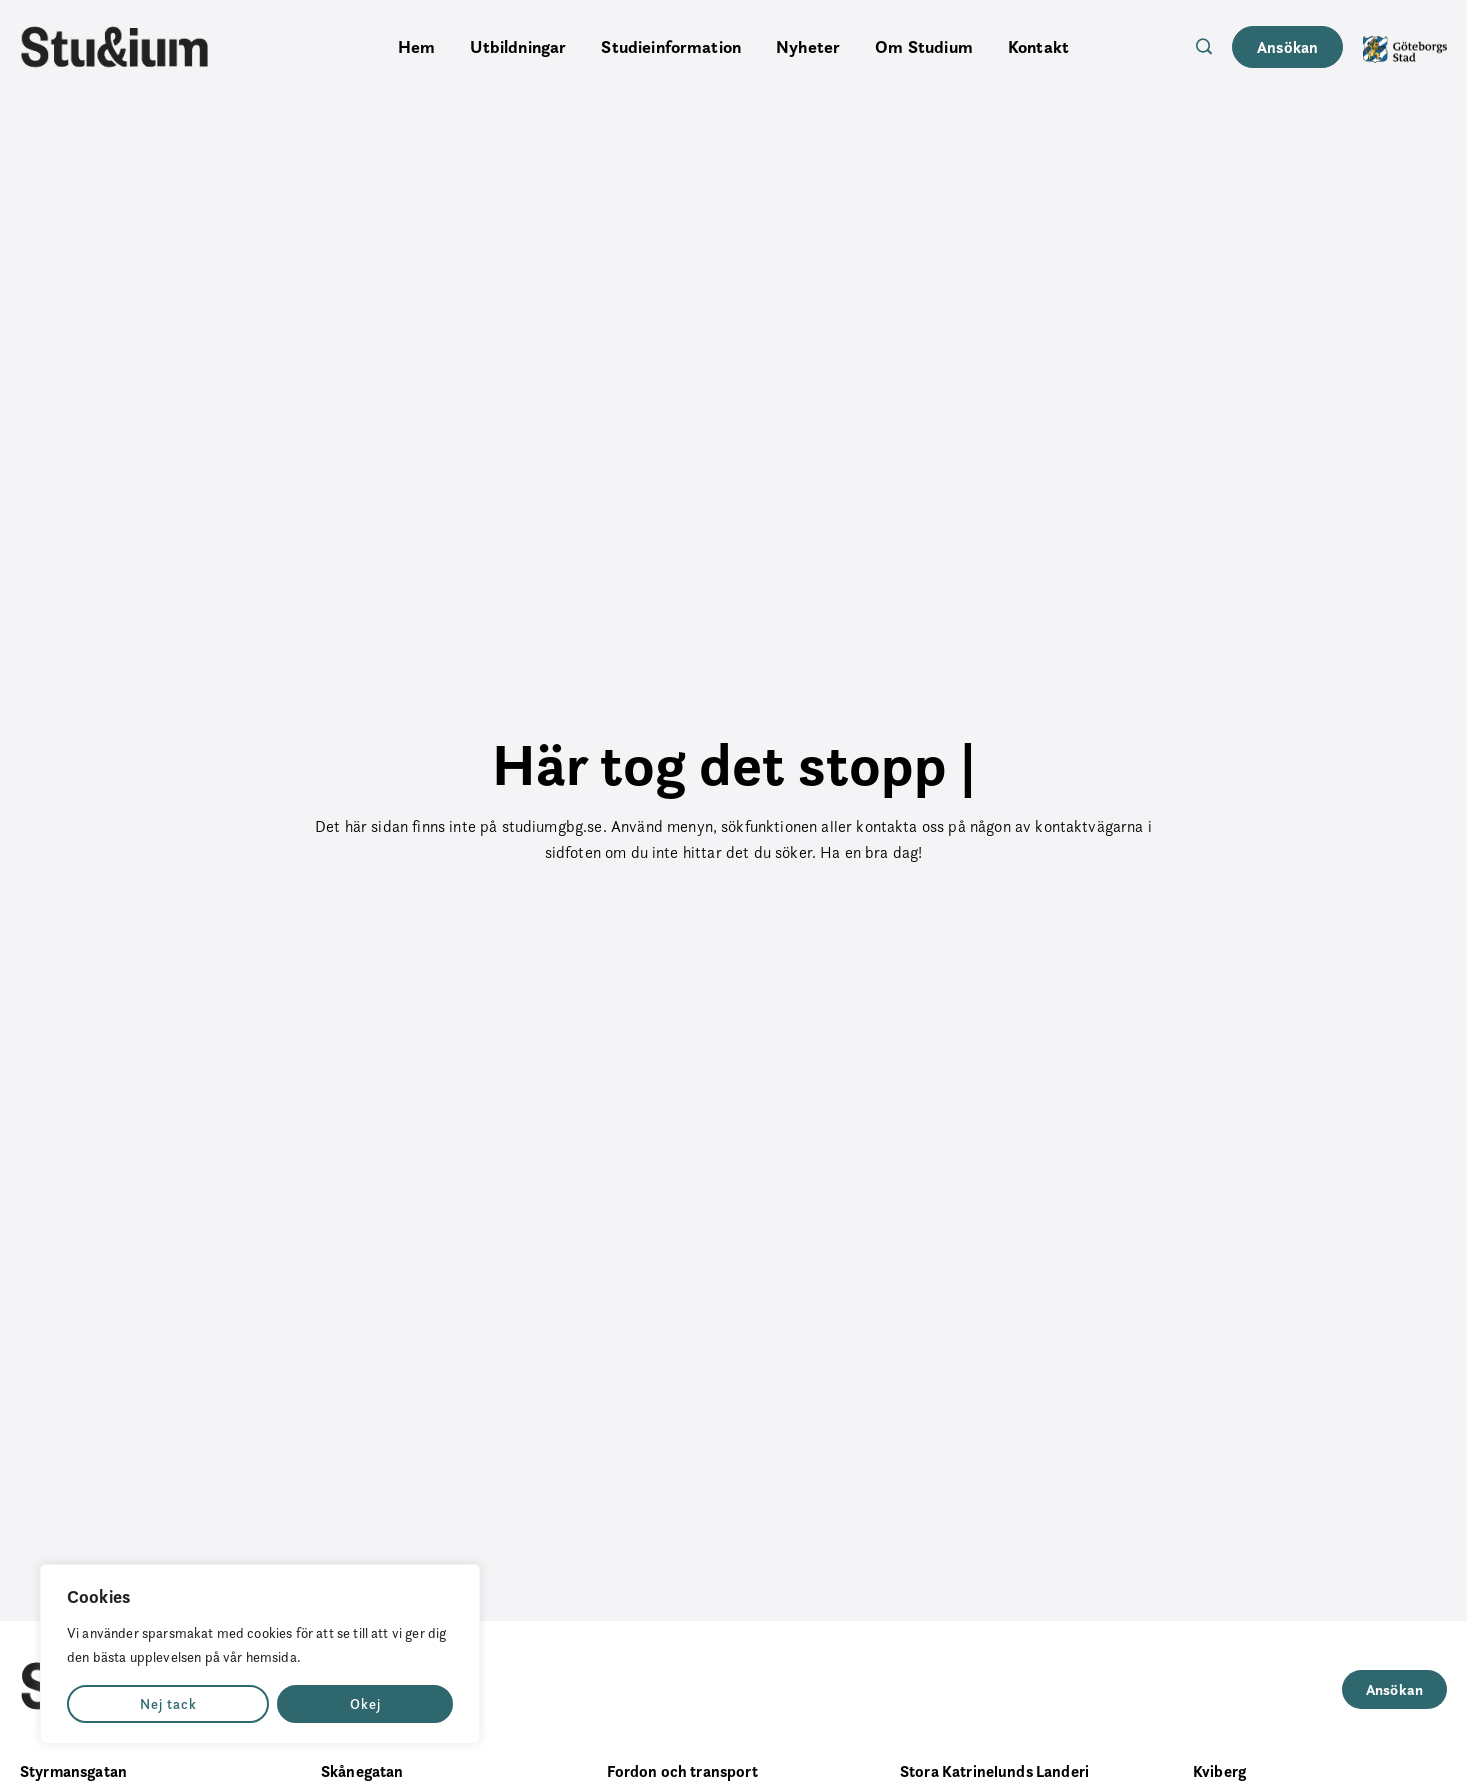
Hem (416, 47)
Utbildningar (518, 47)
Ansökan (1287, 47)
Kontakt (1038, 47)
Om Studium (924, 47)
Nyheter (808, 47)
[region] (260, 1654)
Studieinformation (671, 47)
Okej (365, 1704)
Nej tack (168, 1704)
